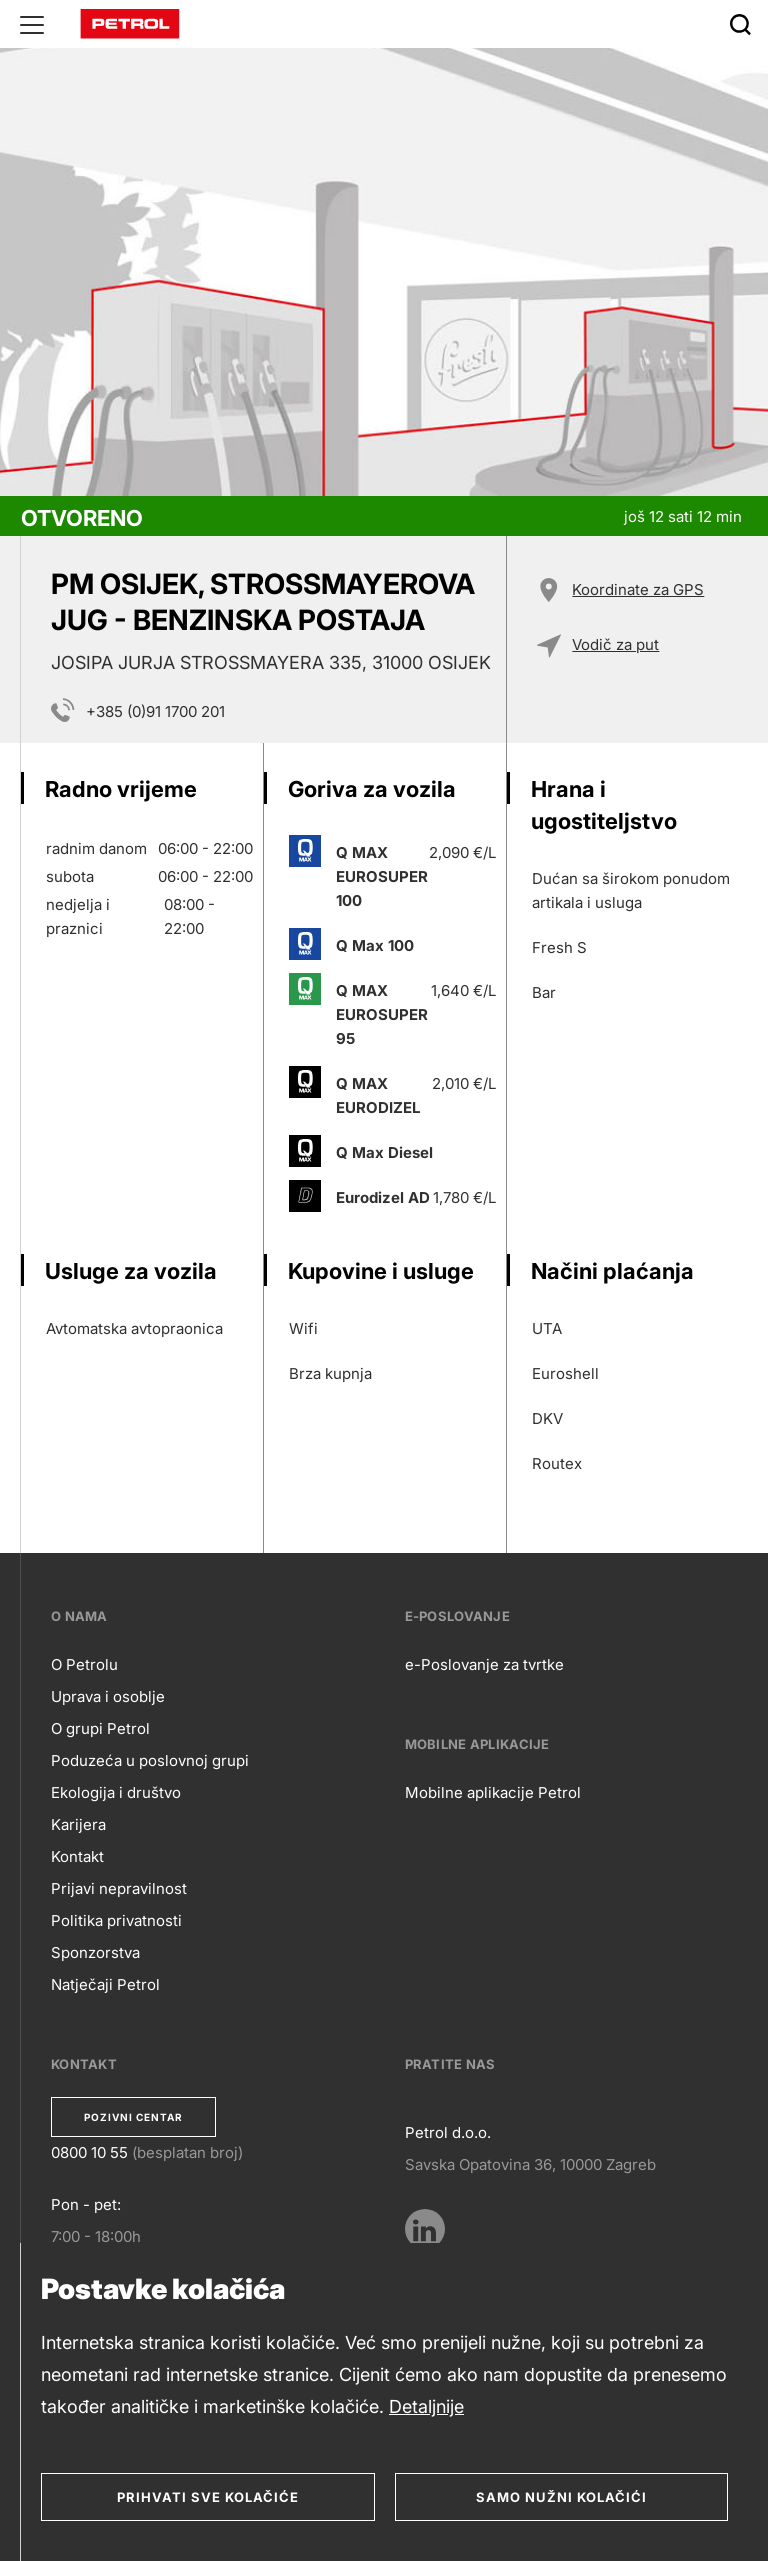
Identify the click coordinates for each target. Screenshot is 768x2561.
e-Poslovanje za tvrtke (484, 1664)
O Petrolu (84, 1664)
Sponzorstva (95, 1952)
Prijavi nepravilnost (119, 1888)
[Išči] (740, 24)
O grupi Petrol (100, 1728)
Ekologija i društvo (116, 1792)
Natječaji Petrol (105, 1984)
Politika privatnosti (116, 1920)
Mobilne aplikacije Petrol (493, 1792)
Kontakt (77, 1856)
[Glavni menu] (32, 24)
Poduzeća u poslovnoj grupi (150, 1760)
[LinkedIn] (425, 2229)
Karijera (78, 1824)
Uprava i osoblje (108, 1696)
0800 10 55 (89, 2152)
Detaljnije (426, 2406)
